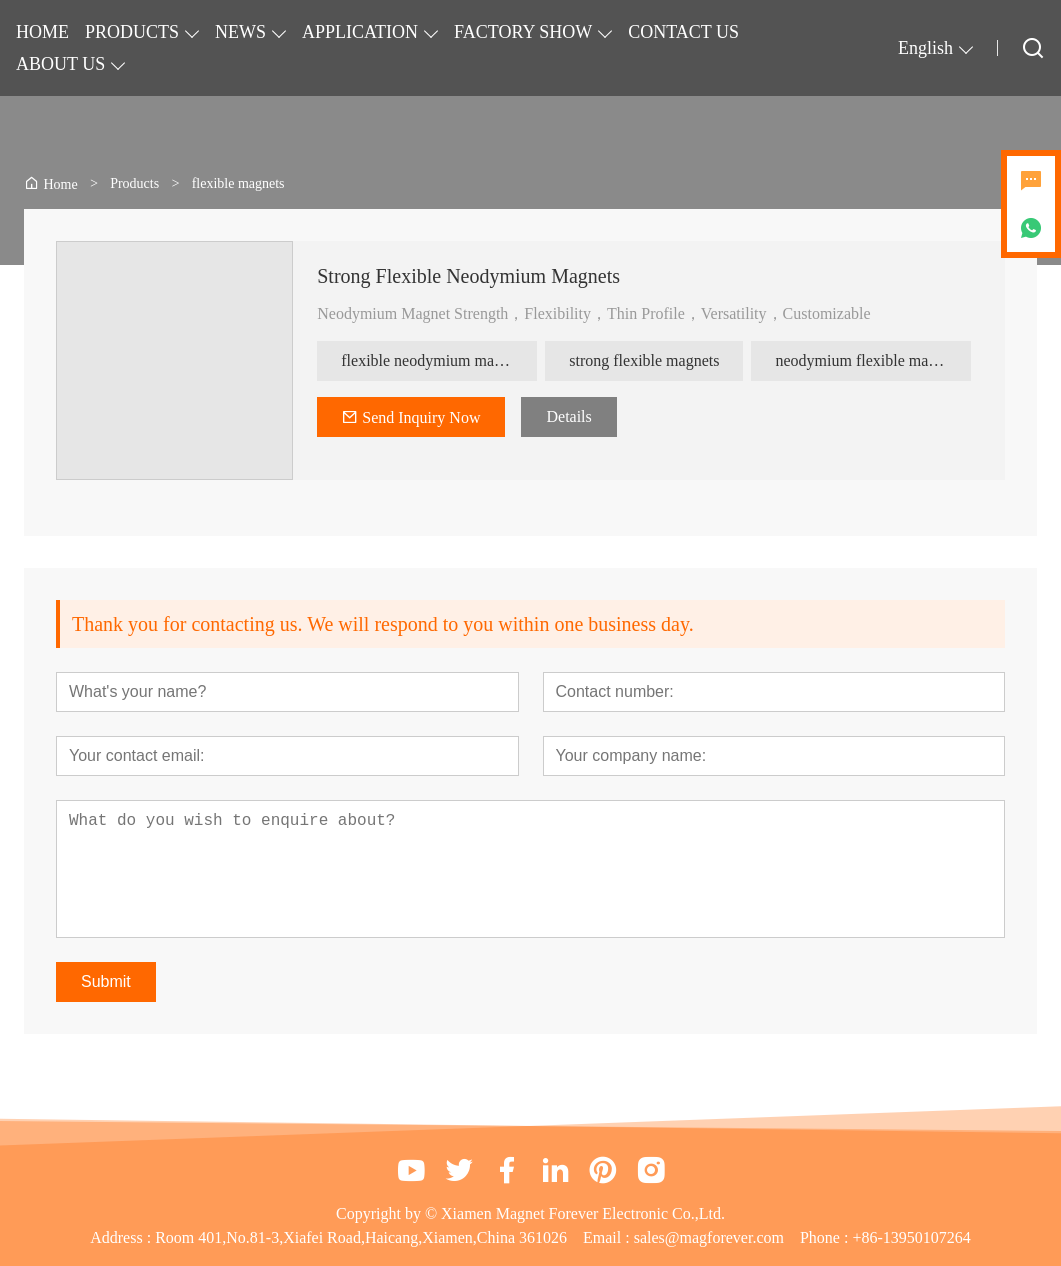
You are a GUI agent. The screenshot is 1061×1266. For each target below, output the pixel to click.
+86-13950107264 (911, 1237)
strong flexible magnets (644, 360)
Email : (608, 1237)
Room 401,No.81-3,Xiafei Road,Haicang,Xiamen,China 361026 (361, 1237)
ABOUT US (60, 64)
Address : (122, 1237)
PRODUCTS (132, 32)
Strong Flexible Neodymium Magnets (468, 276)
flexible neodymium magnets (434, 360)
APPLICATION (360, 32)
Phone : (824, 1237)
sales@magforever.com (709, 1237)
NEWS (240, 32)
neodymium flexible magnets (868, 360)
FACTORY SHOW (523, 32)
